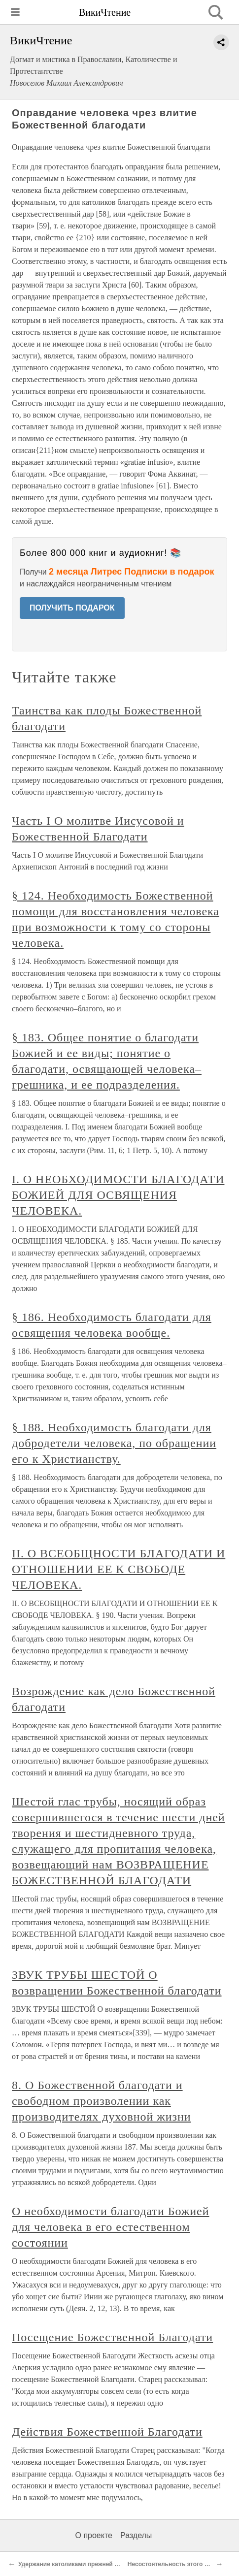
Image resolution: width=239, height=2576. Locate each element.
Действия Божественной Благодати (107, 2431)
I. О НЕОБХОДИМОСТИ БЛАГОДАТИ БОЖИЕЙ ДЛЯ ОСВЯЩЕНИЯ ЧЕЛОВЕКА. (118, 1195)
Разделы (136, 2535)
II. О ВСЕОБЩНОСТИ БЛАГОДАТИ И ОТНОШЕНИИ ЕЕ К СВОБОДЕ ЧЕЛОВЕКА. (118, 1569)
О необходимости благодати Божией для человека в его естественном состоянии (110, 2227)
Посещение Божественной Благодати (112, 2337)
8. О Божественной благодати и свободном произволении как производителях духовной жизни (101, 2101)
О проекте (93, 2535)
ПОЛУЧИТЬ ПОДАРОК (72, 608)
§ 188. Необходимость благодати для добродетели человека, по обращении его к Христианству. (114, 1443)
